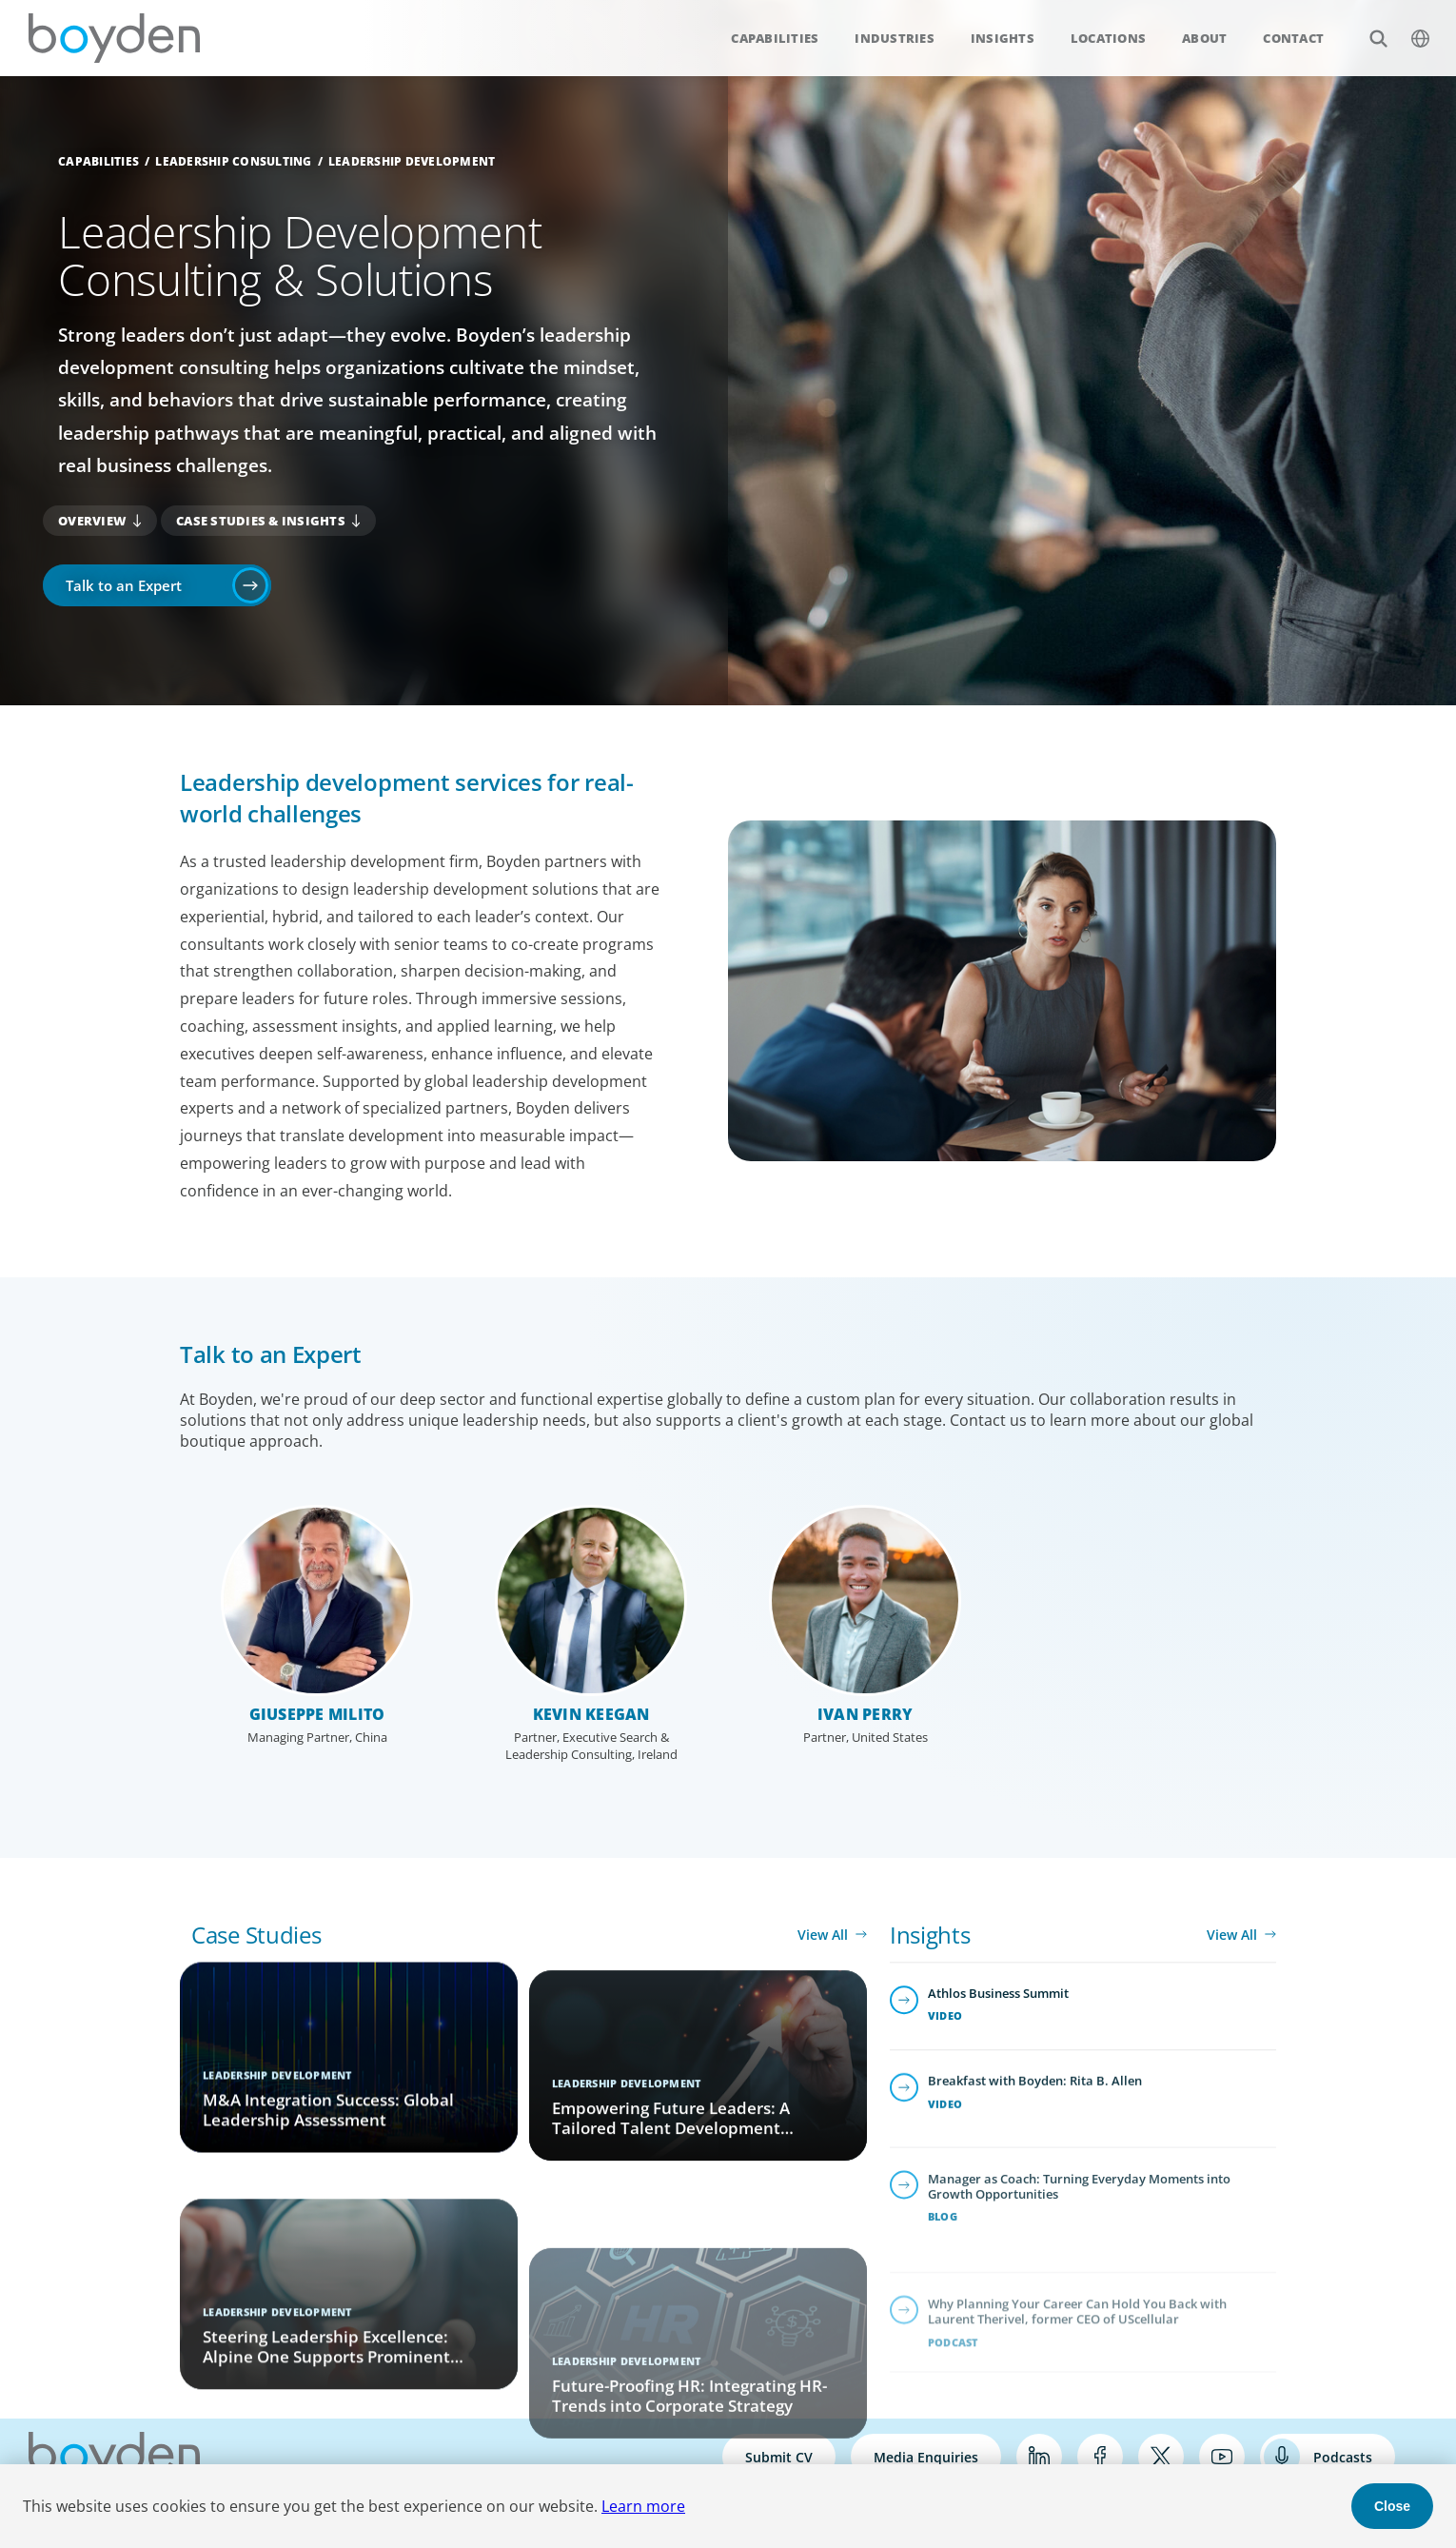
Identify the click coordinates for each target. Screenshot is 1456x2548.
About (1204, 38)
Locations (1108, 38)
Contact (1293, 38)
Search (1367, 28)
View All (822, 1935)
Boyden (114, 38)
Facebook (1100, 2456)
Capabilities (774, 38)
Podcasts (1342, 2457)
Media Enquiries (926, 2457)
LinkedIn (1039, 2456)
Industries (895, 38)
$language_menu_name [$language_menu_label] (1409, 28)
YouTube (1222, 2456)
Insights (1002, 38)
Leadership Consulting (233, 161)
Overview (92, 520)
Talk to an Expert (124, 585)
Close (1392, 2506)
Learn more (643, 2506)
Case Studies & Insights (260, 520)
